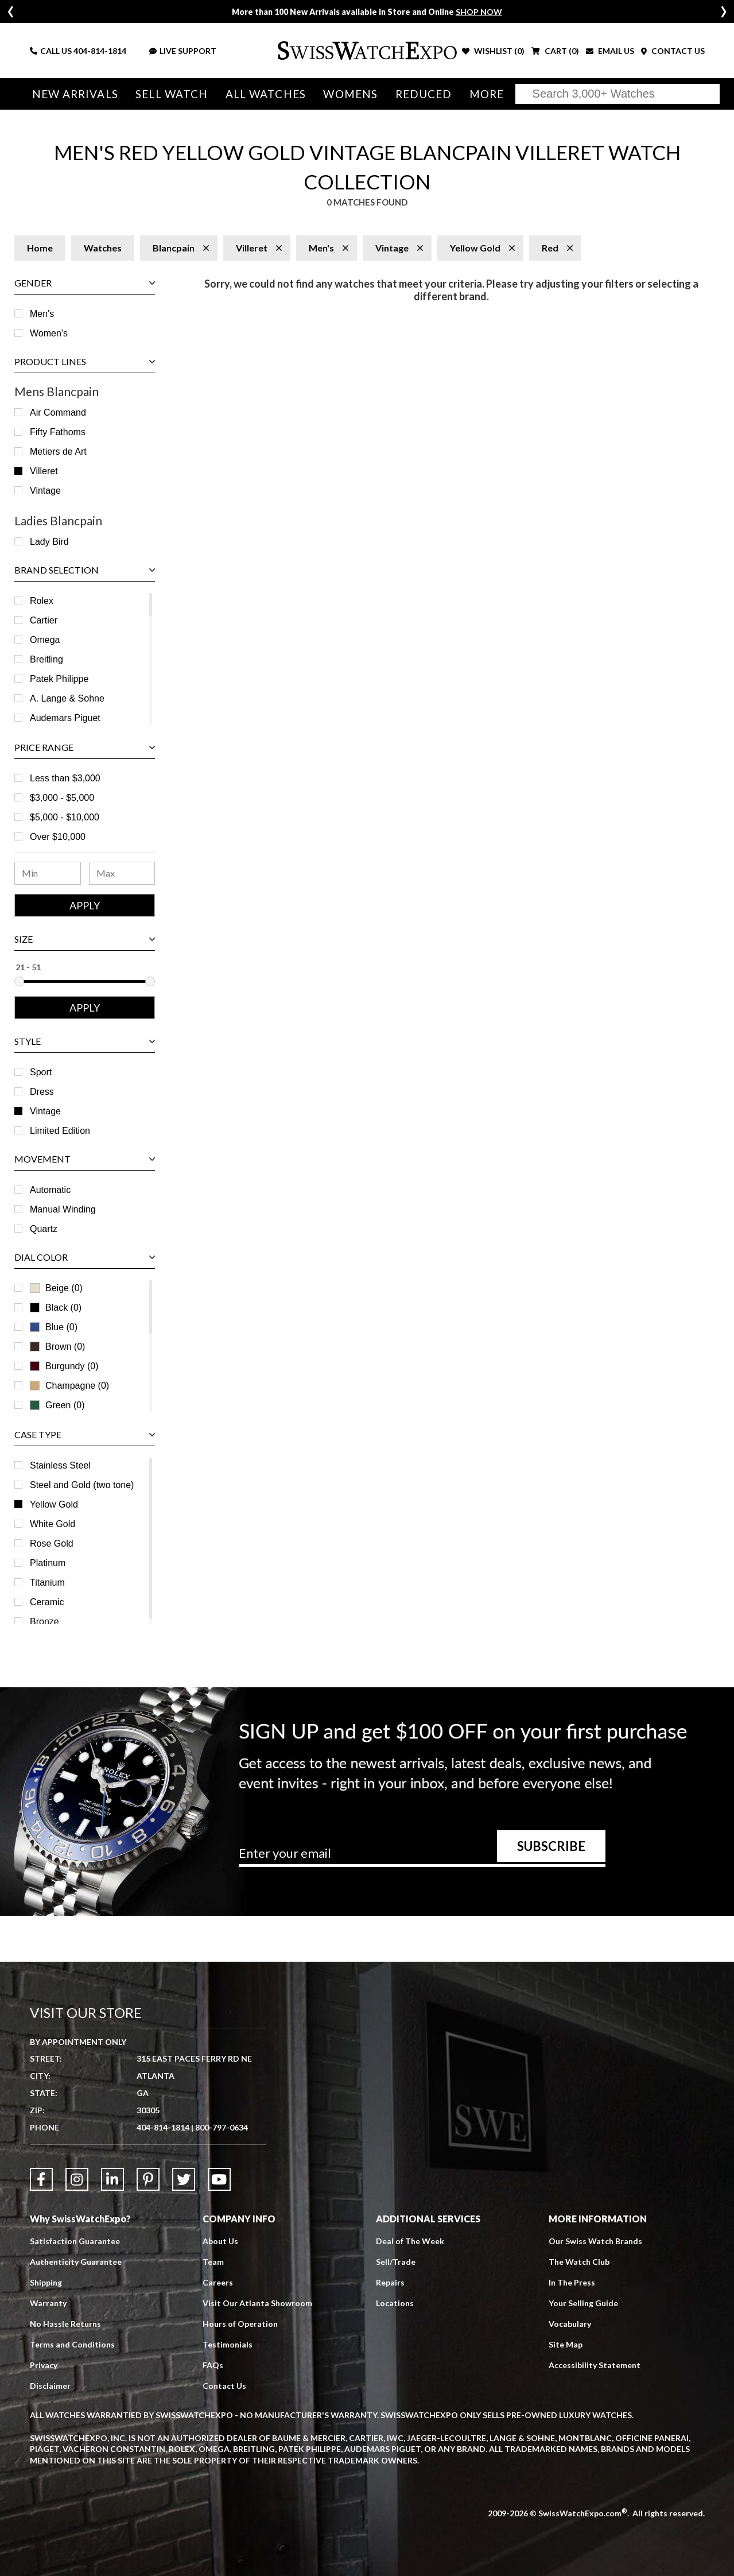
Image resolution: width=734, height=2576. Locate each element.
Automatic (50, 1190)
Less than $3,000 (65, 778)
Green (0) (57, 1405)
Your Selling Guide (583, 2303)
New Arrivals (75, 93)
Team (213, 2262)
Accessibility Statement (594, 2365)
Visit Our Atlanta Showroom (257, 2303)
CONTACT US (673, 51)
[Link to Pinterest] (148, 2179)
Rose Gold (51, 1543)
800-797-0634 (221, 2127)
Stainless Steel (60, 1465)
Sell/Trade (395, 2262)
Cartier (43, 620)
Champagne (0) (69, 1385)
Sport (41, 1072)
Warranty (48, 2303)
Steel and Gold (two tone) (82, 1485)
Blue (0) (53, 1327)
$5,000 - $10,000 (64, 817)
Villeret (44, 471)
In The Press (572, 2282)
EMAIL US (610, 51)
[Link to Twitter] (183, 2179)
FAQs (213, 2365)
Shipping (46, 2282)
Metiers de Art (58, 451)
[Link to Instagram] (76, 2179)
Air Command (58, 412)
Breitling (46, 659)
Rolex (41, 601)
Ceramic (47, 1602)
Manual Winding (63, 1209)
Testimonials (228, 2344)
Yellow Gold (54, 1504)
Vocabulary (570, 2324)
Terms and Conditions (72, 2344)
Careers (218, 2282)
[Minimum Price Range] (47, 873)
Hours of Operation (240, 2324)
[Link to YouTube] (219, 2179)
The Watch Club (579, 2262)
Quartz (43, 1229)
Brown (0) (57, 1346)
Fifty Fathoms (58, 432)
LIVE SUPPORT (182, 51)
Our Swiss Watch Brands (595, 2241)
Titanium (47, 1582)
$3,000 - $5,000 (62, 798)
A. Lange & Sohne (67, 698)
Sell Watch (171, 93)
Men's (42, 314)
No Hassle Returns (65, 2324)
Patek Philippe (59, 679)
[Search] (617, 94)
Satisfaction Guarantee (75, 2241)
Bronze (44, 1621)
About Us (220, 2241)
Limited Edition (60, 1131)
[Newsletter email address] (422, 1857)
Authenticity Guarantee (76, 2262)
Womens (350, 93)
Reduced (423, 93)
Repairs (390, 2282)
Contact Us (224, 2386)
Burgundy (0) (64, 1366)
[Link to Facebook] (41, 2179)
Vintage (45, 490)
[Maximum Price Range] (122, 873)
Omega (45, 640)
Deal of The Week (410, 2241)
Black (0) (55, 1307)
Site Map (565, 2344)
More (486, 93)
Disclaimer (50, 2386)
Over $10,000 (58, 837)
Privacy (43, 2365)
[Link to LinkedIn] (112, 2179)
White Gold (52, 1524)
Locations (395, 2303)
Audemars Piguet (65, 718)
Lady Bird (49, 542)
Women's (49, 333)
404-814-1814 (99, 51)
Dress (42, 1092)
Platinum (47, 1563)
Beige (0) (56, 1288)
